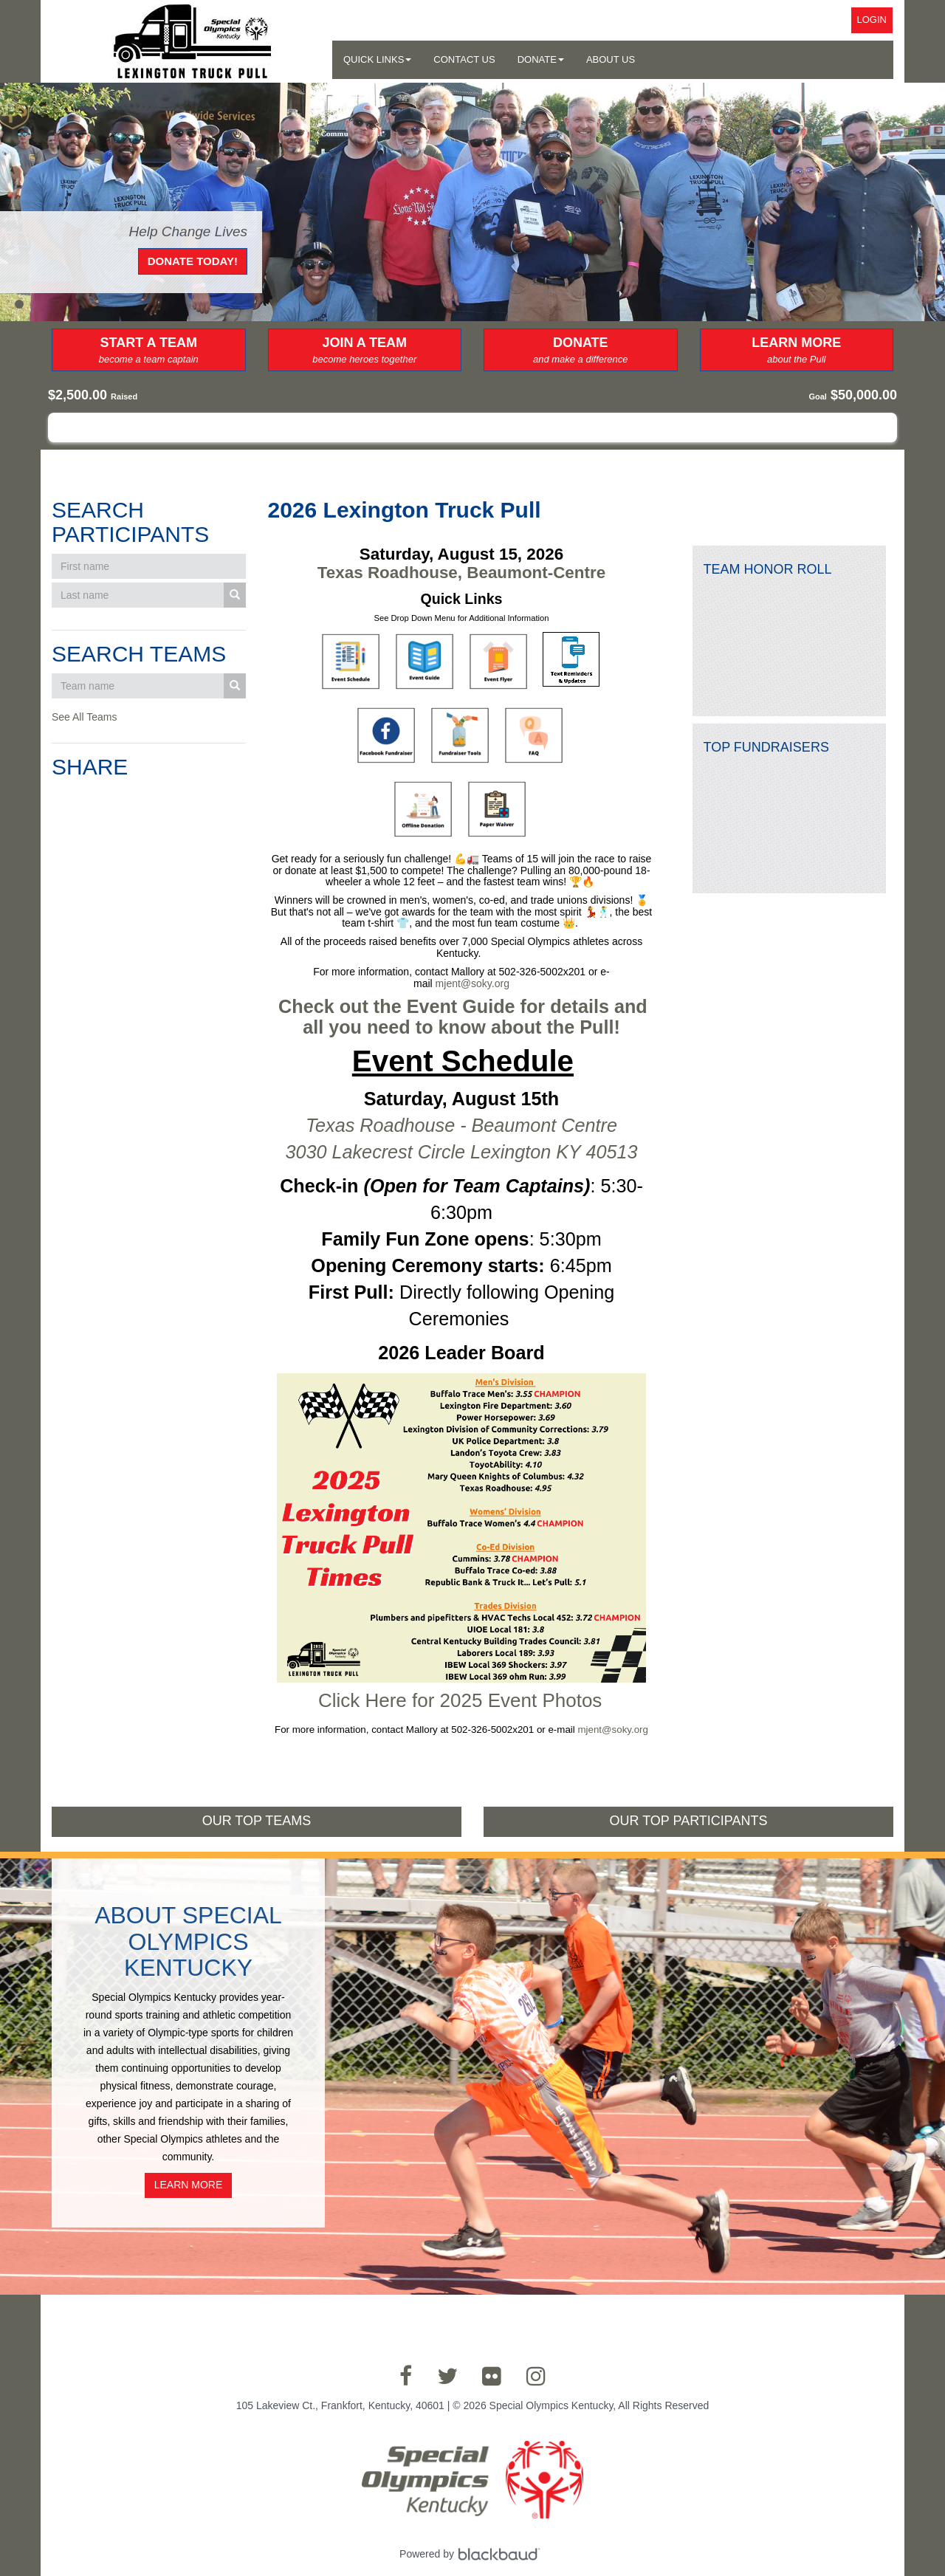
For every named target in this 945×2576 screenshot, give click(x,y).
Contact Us (464, 59)
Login (872, 19)
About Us (610, 59)
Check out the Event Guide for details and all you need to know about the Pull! (465, 1016)
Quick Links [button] (377, 59)
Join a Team (365, 350)
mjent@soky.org (472, 983)
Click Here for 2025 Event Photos (460, 1700)
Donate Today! (193, 261)
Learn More (797, 350)
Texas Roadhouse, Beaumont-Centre (461, 572)
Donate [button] (541, 59)
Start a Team (148, 350)
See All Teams (84, 717)
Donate (580, 350)
